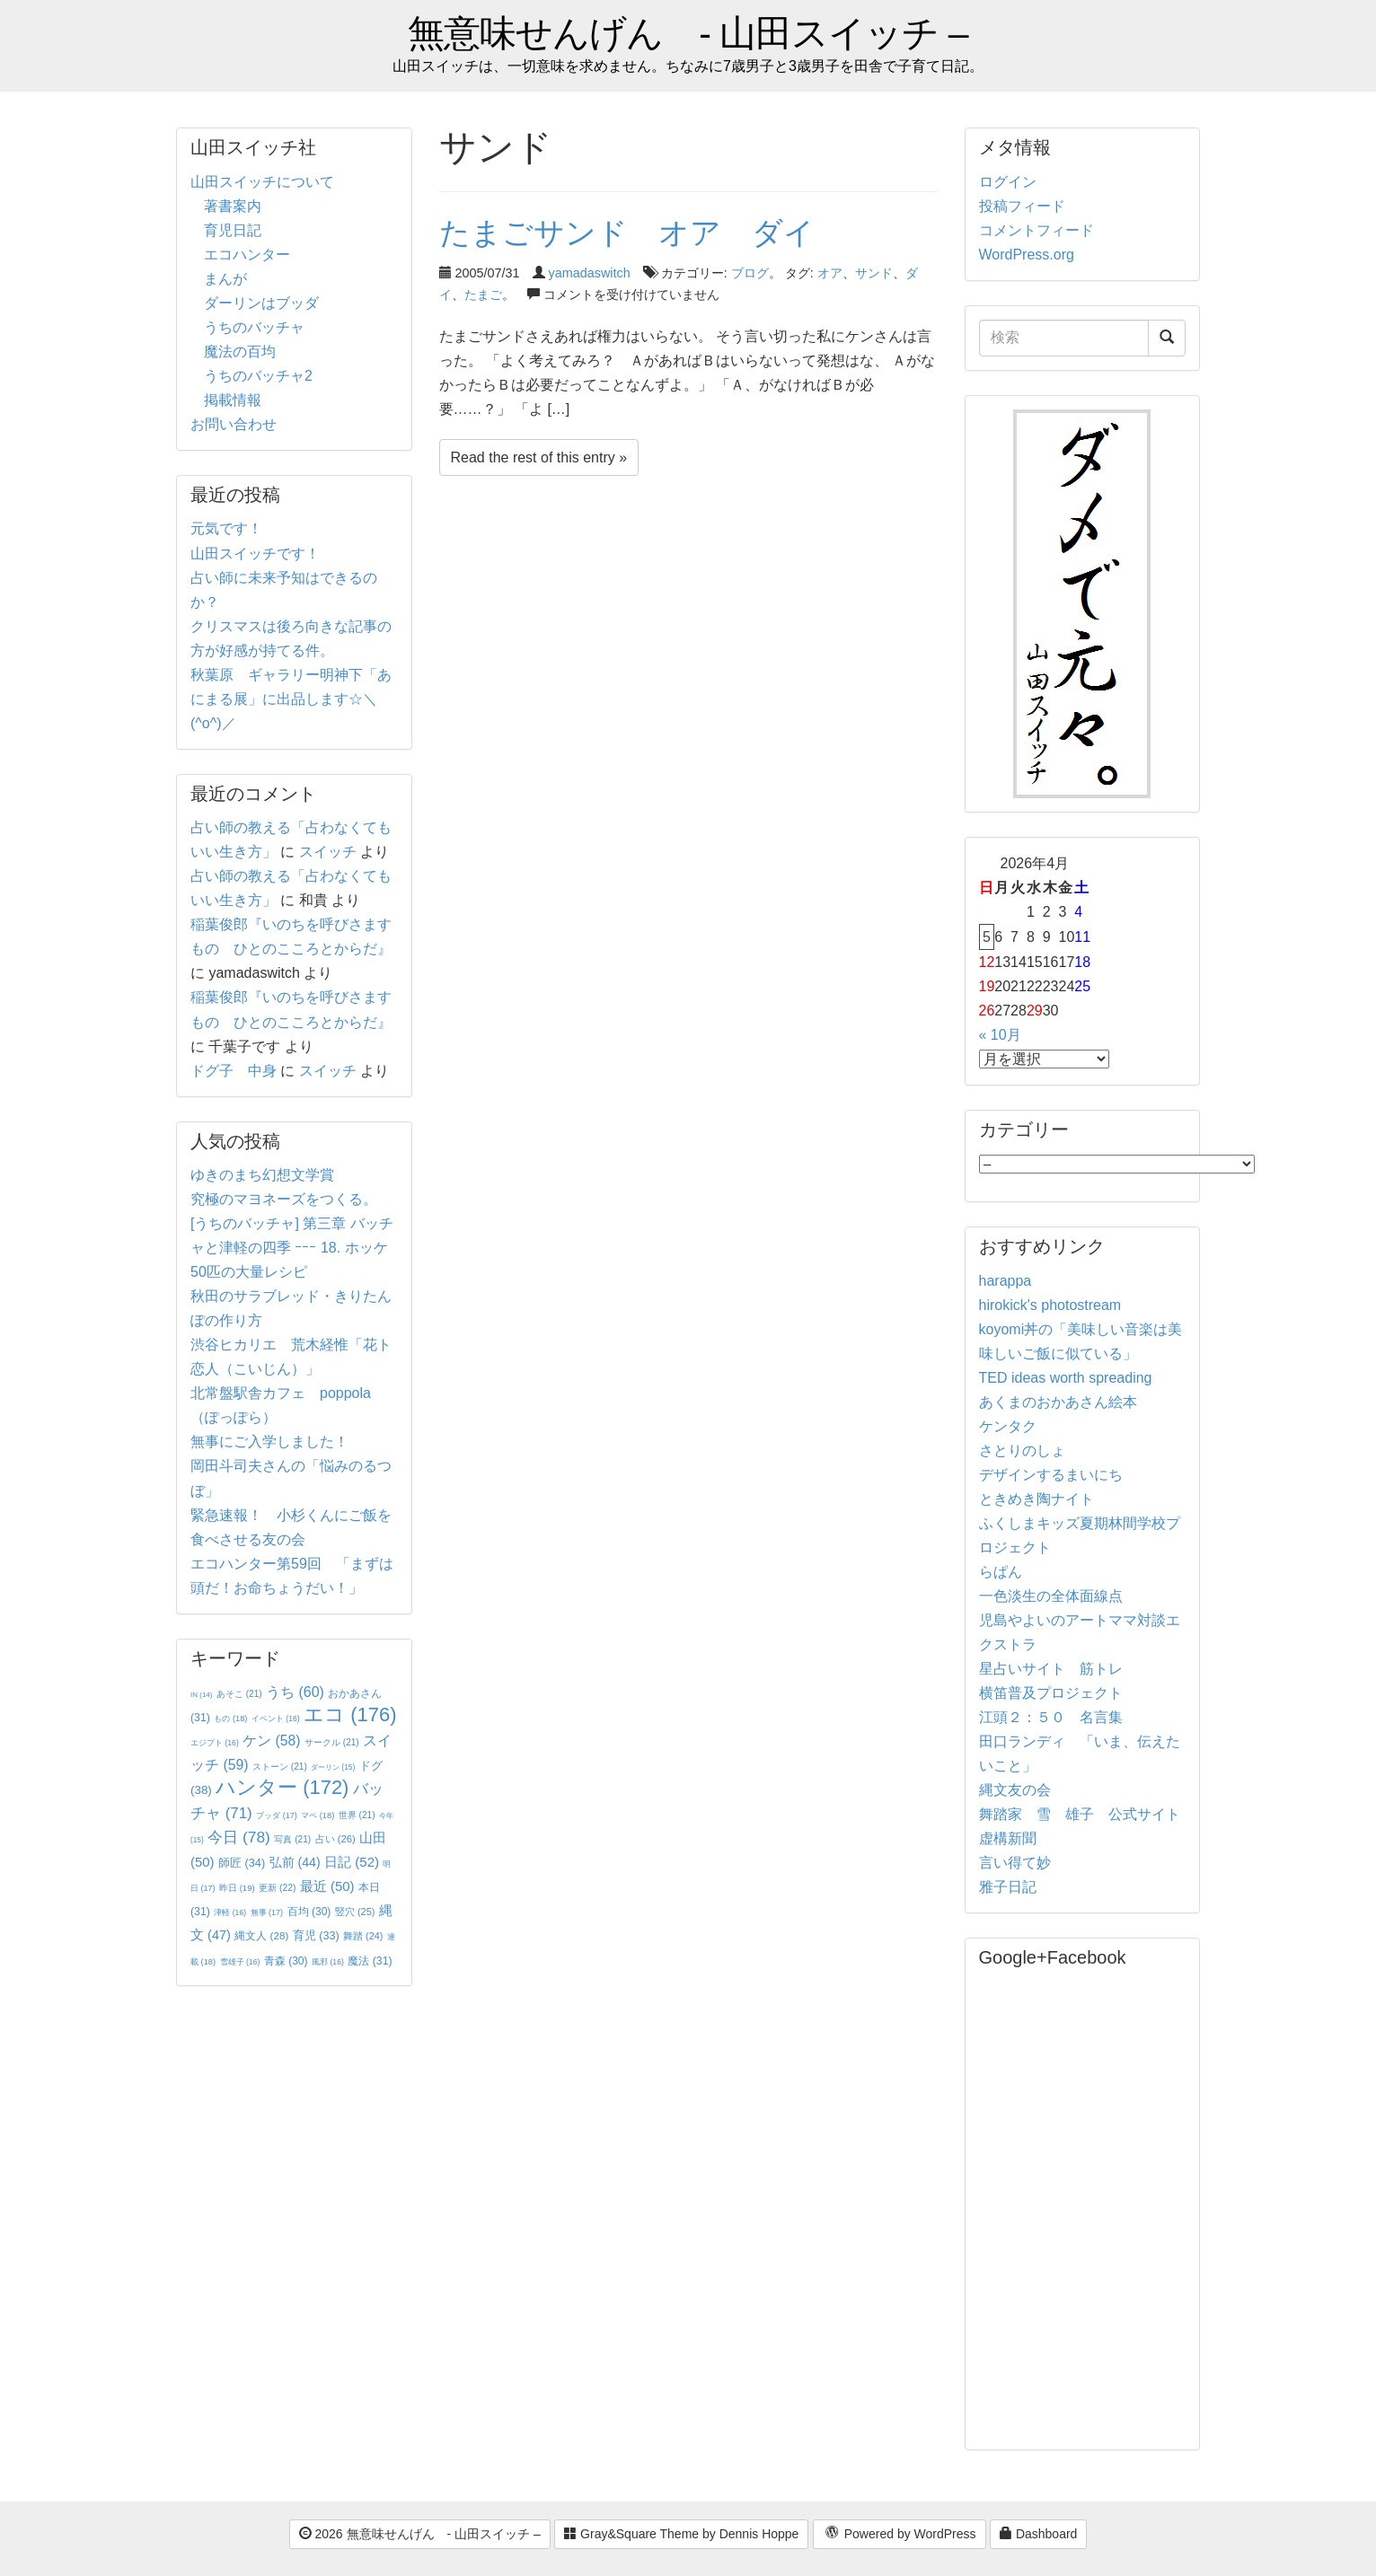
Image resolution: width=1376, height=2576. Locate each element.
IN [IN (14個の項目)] (201, 1695)
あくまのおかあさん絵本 (1058, 1402)
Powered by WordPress (899, 2535)
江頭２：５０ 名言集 (1051, 1717)
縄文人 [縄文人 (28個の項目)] (261, 1935)
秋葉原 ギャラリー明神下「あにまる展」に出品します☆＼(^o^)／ (291, 699)
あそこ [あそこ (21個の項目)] (239, 1694)
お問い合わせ (233, 424)
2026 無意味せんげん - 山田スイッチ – (420, 2534)
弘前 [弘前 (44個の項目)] (295, 1862)
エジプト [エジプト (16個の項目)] (214, 1742)
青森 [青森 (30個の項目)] (286, 1961)
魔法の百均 (240, 351)
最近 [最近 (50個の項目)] (327, 1886)
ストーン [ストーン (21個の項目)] (279, 1767)
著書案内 (232, 206)
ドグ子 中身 (233, 1070)
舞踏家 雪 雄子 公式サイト (1079, 1814)
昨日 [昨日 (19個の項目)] (237, 1888)
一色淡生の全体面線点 (1051, 1596)
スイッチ (328, 851)
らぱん (1000, 1571)
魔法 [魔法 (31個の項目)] (370, 1961)
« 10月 (1000, 1034)
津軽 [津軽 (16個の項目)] (230, 1912)
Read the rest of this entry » (539, 457)
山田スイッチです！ (255, 553)
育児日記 (232, 230)
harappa (1005, 1280)
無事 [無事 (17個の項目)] (267, 1912)
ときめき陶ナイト (1036, 1499)
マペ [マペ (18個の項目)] (317, 1815)
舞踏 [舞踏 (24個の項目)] (363, 1935)
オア (829, 273)
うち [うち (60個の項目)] (295, 1692)
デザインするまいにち (1051, 1474)
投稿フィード (1022, 206)
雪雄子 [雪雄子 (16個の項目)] (240, 1961)
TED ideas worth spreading (1065, 1377)
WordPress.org (1026, 254)
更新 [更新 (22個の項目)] (277, 1888)
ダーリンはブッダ (261, 303)
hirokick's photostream (1050, 1305)
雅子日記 (1007, 1887)
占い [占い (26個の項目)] (335, 1838)
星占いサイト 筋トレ (1051, 1668)
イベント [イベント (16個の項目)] (275, 1718)
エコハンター (247, 254)
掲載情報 (232, 400)
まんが (225, 278)
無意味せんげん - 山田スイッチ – (687, 33)
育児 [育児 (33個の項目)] (316, 1936)
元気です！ (226, 528)
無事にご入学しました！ (269, 1441)
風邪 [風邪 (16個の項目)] (328, 1961)
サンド (874, 273)
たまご (483, 294)
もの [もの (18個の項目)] (230, 1718)
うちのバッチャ (254, 327)
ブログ (750, 273)
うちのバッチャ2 (258, 375)
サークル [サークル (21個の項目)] (331, 1742)
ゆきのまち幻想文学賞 (262, 1174)
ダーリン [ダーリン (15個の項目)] (333, 1767)
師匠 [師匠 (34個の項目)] (241, 1862)
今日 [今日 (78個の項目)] (238, 1837)
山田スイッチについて (262, 181)
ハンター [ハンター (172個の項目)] (282, 1787)
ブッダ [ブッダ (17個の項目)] (276, 1815)
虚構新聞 (1007, 1838)
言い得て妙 (1015, 1862)
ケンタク (1007, 1426)
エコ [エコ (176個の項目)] (350, 1714)
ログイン (1007, 181)
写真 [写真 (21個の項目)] (292, 1839)
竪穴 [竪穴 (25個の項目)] (355, 1911)
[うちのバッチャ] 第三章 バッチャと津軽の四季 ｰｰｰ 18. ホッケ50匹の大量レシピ (291, 1247)
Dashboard (1038, 2534)
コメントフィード (1036, 230)
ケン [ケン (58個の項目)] (271, 1740)
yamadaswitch (590, 273)
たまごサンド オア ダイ (627, 232)
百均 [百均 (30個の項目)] (309, 1911)
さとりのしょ (1022, 1450)
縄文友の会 (1015, 1790)
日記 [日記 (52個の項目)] (351, 1861)
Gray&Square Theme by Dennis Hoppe (681, 2534)
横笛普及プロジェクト (1051, 1693)
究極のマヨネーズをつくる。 (283, 1199)
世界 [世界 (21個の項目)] (357, 1815)
